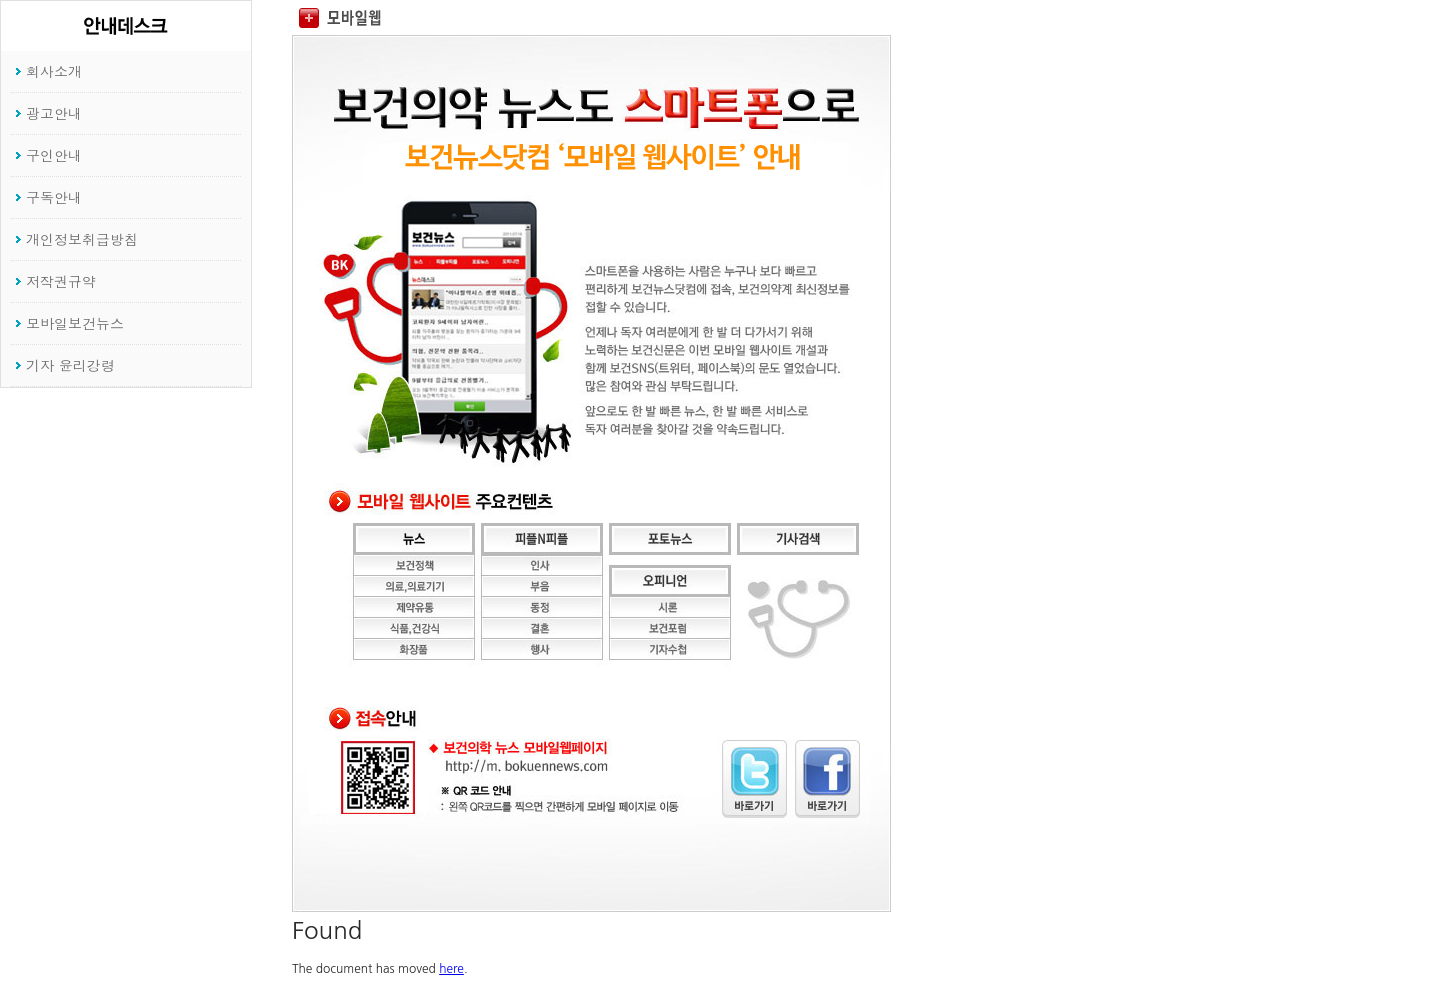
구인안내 (54, 155)
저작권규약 (61, 281)
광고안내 (54, 113)
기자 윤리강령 (70, 365)
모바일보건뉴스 (75, 323)
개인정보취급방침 (82, 239)
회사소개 (54, 71)
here (451, 969)
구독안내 (54, 197)
